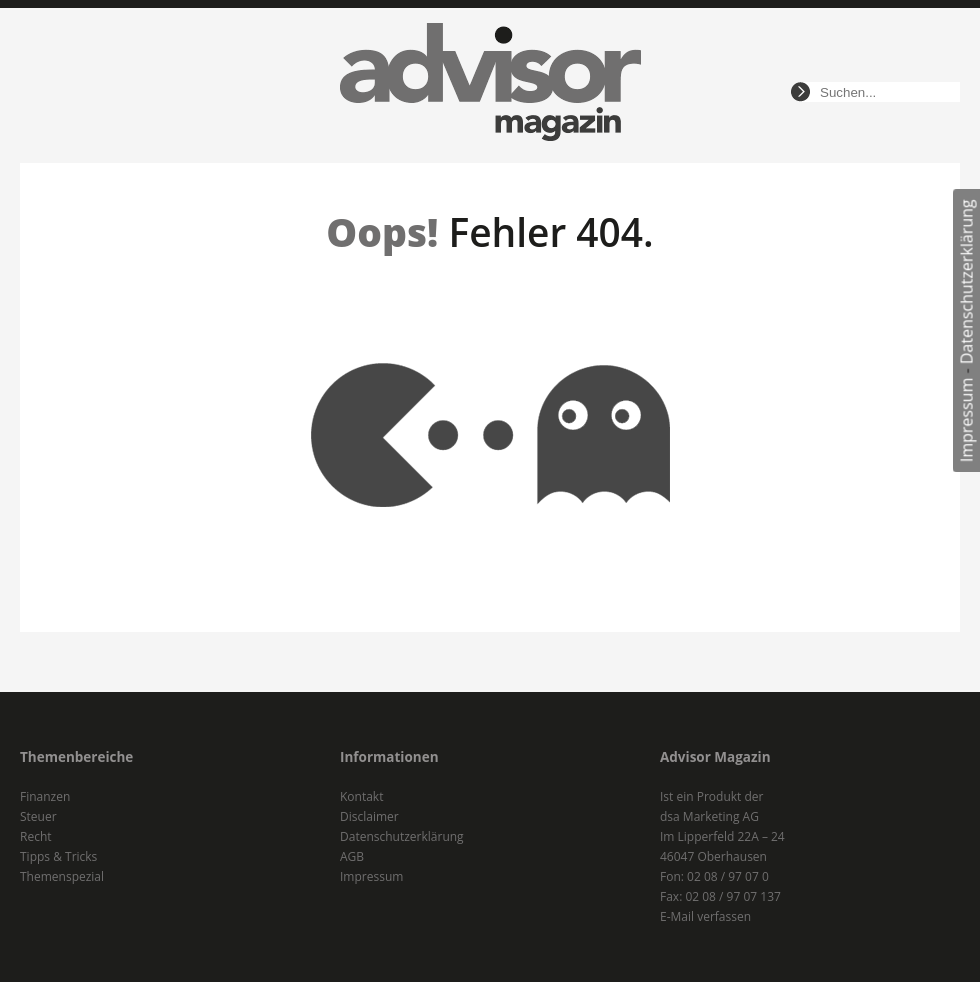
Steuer (38, 816)
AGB (352, 856)
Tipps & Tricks (58, 856)
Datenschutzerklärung (967, 281)
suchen (800, 92)
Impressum (967, 420)
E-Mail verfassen (705, 916)
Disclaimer (369, 816)
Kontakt (361, 796)
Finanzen (45, 796)
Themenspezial (62, 876)
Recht (36, 836)
